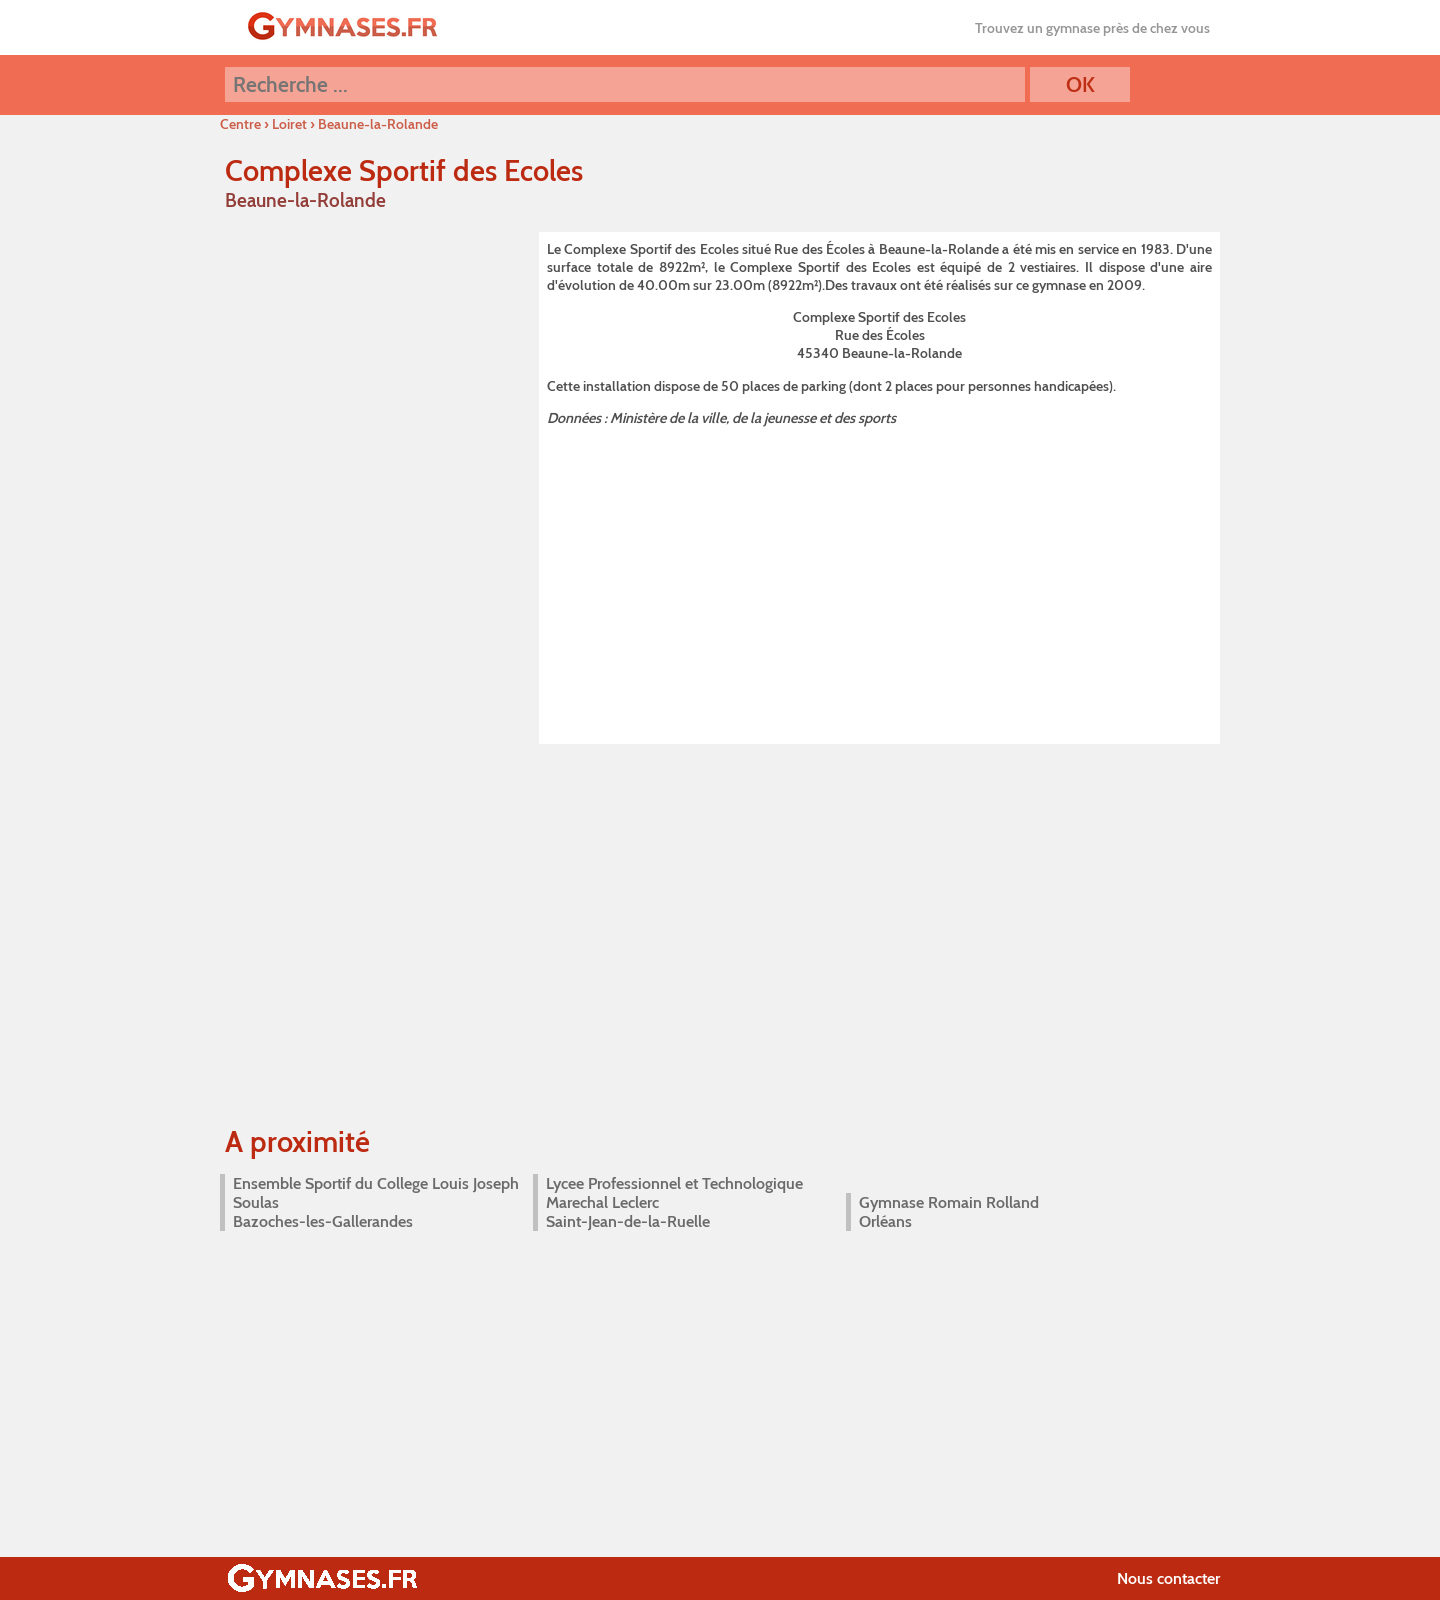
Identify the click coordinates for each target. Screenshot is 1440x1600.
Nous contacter (1168, 1578)
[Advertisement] (879, 582)
